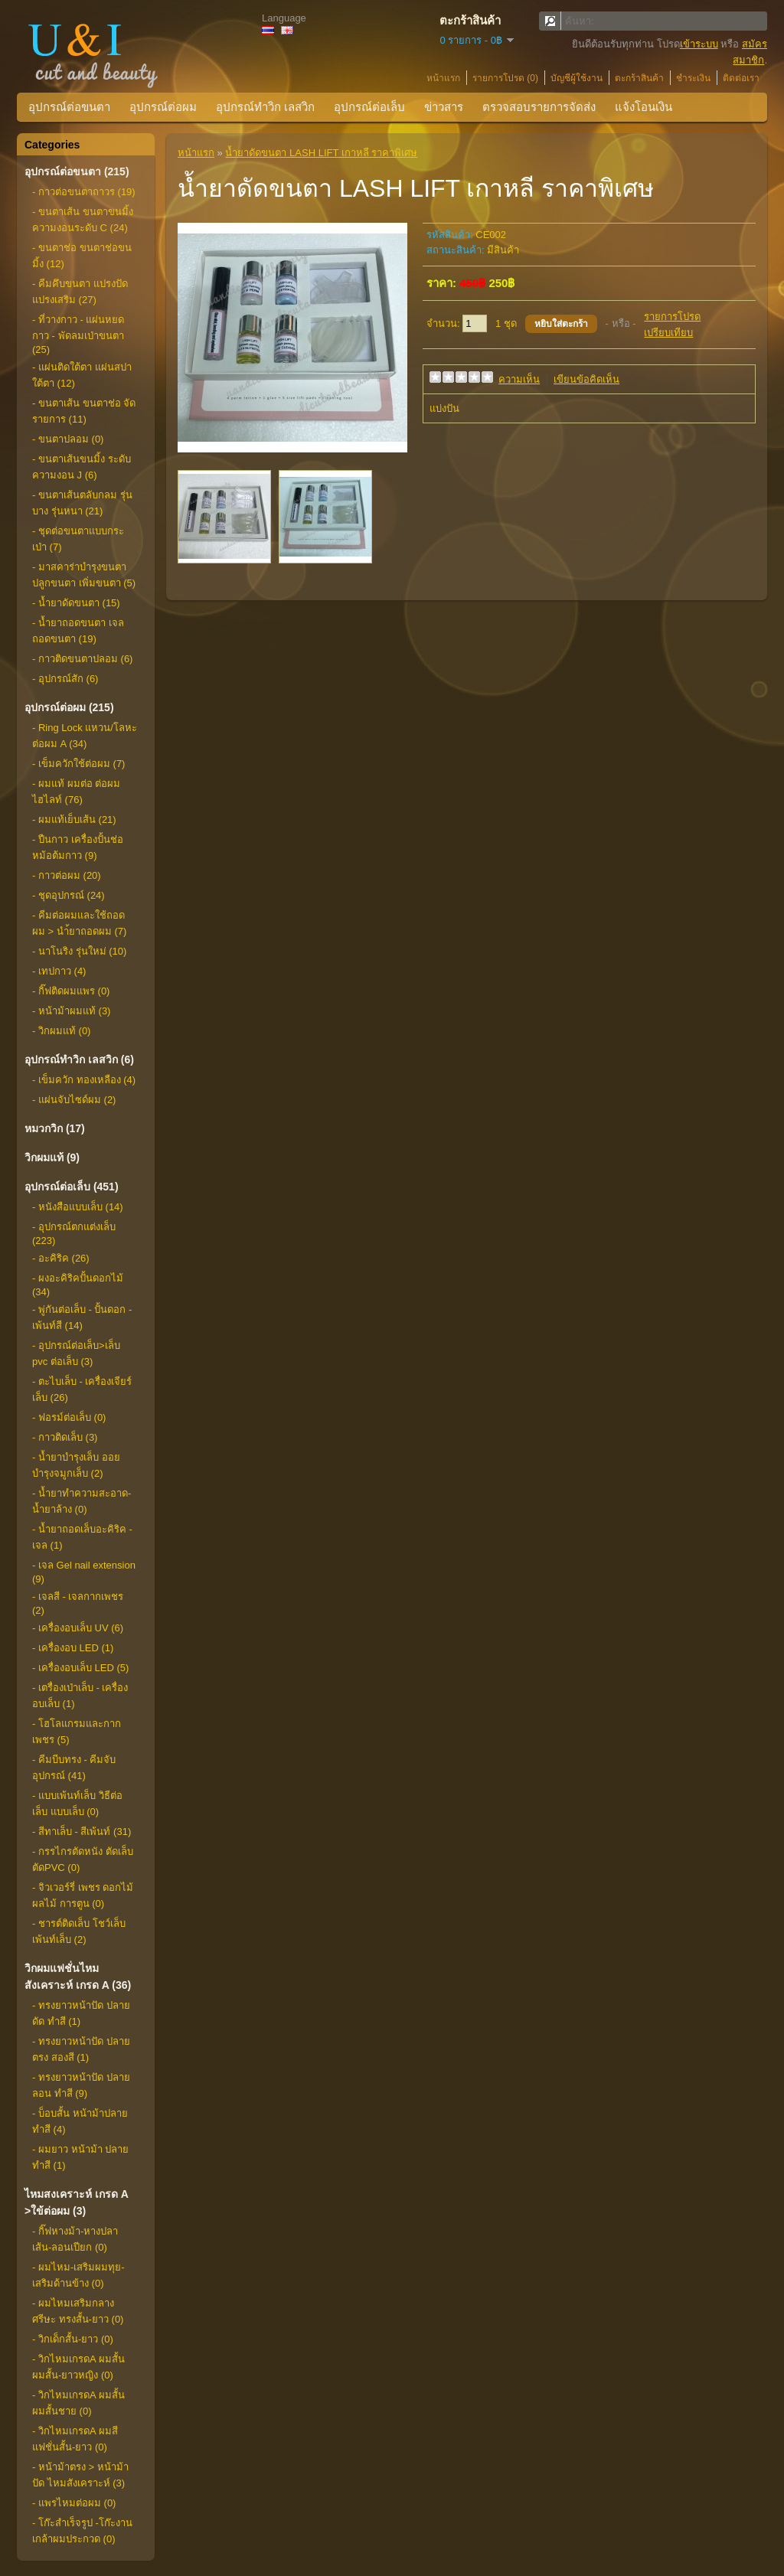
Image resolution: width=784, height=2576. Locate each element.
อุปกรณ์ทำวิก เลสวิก (265, 106)
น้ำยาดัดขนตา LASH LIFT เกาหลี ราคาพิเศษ (321, 152)
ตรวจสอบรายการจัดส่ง (539, 106)
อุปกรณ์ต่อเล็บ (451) (71, 1186)
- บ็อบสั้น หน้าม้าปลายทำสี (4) (80, 2121)
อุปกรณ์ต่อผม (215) (69, 707)
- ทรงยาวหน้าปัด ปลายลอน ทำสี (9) (81, 2085)
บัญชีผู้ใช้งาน (576, 78)
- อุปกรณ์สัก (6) (65, 678)
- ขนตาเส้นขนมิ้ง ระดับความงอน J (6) (81, 467)
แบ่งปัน (444, 408)
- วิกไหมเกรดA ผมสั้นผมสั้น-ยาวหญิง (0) (78, 2367)
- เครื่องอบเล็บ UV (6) (77, 1628)
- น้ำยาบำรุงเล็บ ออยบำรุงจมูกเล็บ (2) (76, 1465)
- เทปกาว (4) (59, 971)
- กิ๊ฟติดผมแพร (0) (70, 991)
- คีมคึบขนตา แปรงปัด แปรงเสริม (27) (80, 291)
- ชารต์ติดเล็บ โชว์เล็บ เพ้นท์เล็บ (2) (79, 1931)
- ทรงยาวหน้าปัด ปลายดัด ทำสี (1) (81, 2013)
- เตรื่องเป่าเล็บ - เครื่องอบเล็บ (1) (80, 1695)
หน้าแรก (443, 78)
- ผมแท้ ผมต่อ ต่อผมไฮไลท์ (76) (76, 791)
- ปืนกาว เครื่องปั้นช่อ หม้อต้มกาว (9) (77, 847)
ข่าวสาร (443, 106)
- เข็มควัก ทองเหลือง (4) (84, 1080)
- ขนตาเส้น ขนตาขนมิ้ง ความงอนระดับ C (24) (82, 219)
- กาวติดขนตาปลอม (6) (82, 658)
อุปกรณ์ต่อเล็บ (369, 106)
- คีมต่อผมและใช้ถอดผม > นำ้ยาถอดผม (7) (79, 923)
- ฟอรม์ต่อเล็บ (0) (69, 1417)
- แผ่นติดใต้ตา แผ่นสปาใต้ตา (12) (82, 375)
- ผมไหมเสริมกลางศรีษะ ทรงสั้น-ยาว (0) (77, 2311)
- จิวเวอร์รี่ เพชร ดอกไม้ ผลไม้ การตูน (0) (82, 1895)
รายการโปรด (672, 316)
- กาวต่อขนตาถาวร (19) (84, 192)
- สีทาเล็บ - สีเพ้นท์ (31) (81, 1831)
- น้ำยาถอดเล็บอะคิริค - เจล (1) (82, 1537)
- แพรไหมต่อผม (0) (74, 2503)
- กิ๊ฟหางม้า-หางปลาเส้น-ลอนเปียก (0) (75, 2239)
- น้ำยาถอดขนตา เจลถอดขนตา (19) (78, 631)
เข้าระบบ (699, 44)
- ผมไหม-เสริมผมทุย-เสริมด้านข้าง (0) (78, 2275)
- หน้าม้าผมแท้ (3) (71, 1011)
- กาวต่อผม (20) (66, 875)
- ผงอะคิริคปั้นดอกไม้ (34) (77, 1285)
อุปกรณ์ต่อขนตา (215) (76, 171)
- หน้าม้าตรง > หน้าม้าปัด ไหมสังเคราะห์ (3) (80, 2475)
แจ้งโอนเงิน (643, 106)
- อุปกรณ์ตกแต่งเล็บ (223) (74, 1233)
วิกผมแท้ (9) (52, 1157)
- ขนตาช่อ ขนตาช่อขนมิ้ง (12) (82, 255)
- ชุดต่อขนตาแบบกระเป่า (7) (78, 539)
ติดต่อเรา (741, 78)
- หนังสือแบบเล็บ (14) (77, 1207)
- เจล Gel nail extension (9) (84, 1572)
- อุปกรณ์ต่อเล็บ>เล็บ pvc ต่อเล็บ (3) (76, 1353)
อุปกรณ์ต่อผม (163, 106)
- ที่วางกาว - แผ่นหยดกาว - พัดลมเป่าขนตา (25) (78, 334)
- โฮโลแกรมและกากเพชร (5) (76, 1731)
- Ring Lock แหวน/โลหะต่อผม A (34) (84, 735)
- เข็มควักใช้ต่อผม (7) (78, 763)
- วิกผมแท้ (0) (61, 1031)
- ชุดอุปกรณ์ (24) (68, 895)
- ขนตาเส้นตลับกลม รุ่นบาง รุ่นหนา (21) (82, 503)
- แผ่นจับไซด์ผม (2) (74, 1099)
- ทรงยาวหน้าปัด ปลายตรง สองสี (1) (81, 2049)
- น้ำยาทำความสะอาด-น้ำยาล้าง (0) (81, 1501)
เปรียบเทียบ (668, 332)
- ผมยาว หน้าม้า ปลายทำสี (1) (80, 2157)
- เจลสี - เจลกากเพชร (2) (78, 1603)
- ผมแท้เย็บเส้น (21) (74, 819)
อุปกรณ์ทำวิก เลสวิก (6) (79, 1059)
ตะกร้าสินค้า (639, 78)
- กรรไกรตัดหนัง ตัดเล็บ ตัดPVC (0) (82, 1859)
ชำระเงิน (693, 78)
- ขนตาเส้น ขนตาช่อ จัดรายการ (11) (84, 411)
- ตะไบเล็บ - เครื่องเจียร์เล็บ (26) (82, 1389)
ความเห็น (519, 379)
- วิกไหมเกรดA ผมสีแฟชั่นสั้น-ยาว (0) (75, 2439)
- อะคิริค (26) (61, 1258)
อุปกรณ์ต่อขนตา (69, 106)
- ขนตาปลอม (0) (67, 439)
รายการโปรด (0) (505, 78)
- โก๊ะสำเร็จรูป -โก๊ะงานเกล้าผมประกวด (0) (82, 2531)
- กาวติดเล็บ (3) (64, 1437)
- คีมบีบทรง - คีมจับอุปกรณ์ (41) (74, 1767)
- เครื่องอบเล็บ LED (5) (80, 1667)
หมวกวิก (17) (54, 1128)
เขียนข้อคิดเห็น (586, 379)
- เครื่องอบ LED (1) (72, 1648)
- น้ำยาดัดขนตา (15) (76, 603)
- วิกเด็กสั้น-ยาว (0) (72, 2339)
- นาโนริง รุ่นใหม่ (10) (79, 951)
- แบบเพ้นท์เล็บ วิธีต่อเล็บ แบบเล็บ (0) (77, 1803)
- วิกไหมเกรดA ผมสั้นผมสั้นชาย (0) (78, 2403)
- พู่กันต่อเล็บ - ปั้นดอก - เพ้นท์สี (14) (82, 1317)
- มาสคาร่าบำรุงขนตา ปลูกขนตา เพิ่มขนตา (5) (84, 575)
